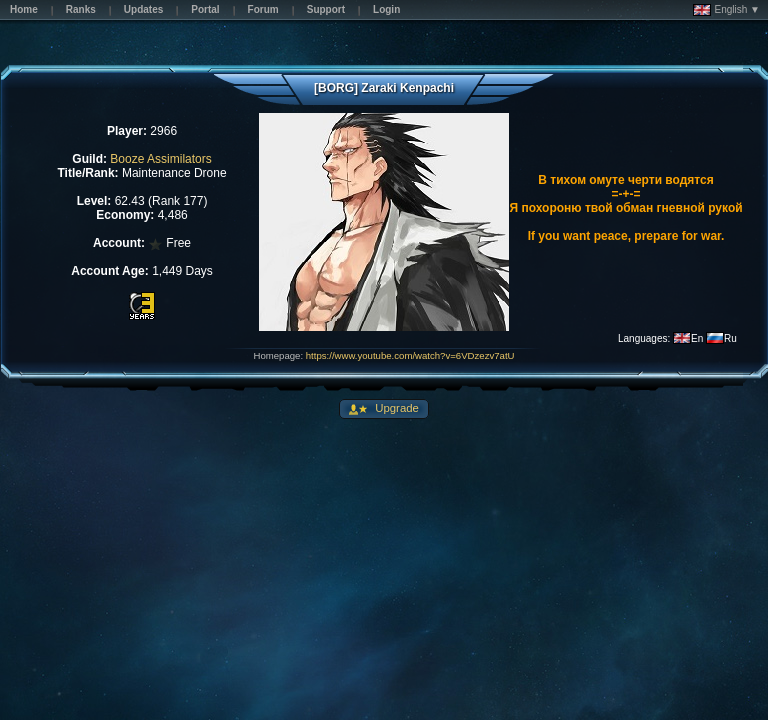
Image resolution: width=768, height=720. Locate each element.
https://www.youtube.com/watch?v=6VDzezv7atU (410, 355)
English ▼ (726, 10)
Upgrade (395, 408)
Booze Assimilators (160, 159)
